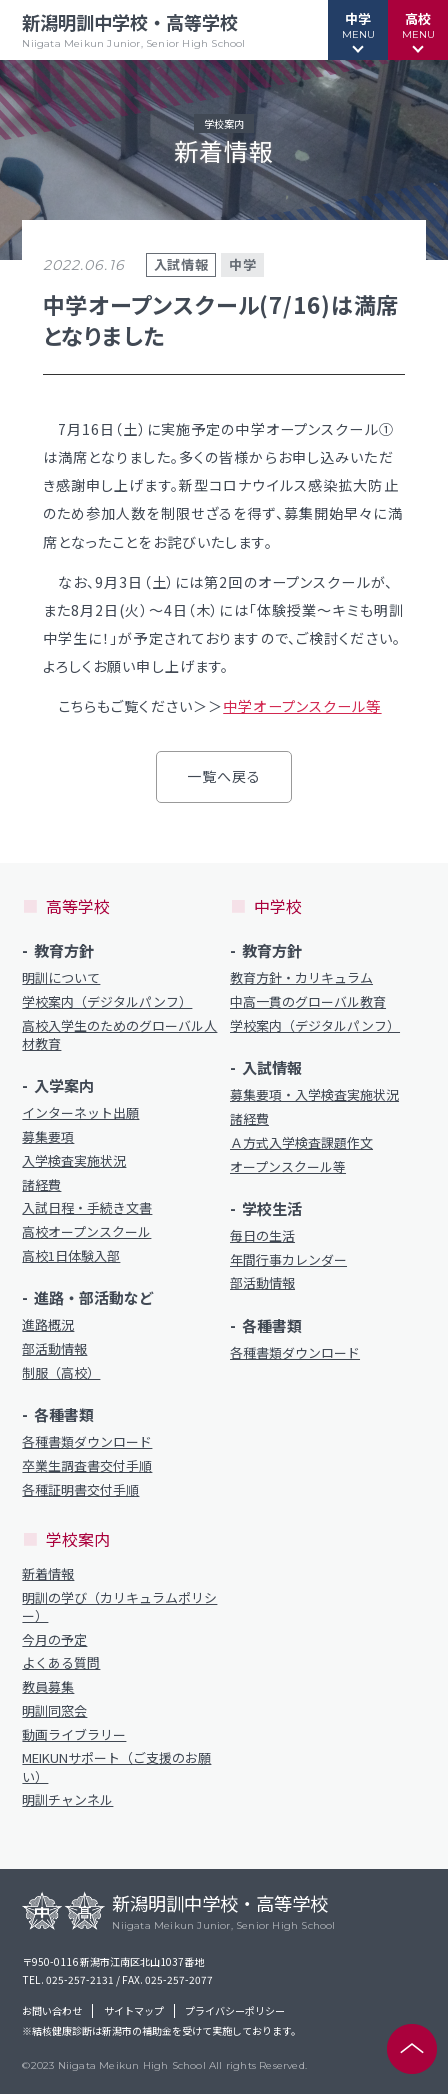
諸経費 (41, 1185)
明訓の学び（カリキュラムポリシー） (119, 1607)
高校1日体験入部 (71, 1256)
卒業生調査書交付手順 (87, 1466)
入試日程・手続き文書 (87, 1208)
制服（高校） (61, 1373)
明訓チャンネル (67, 1800)
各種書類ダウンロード (87, 1442)
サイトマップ (134, 2011)
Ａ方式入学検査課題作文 (301, 1143)
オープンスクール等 (288, 1167)
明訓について (61, 978)
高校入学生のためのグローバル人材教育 (119, 1035)
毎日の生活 (262, 1236)
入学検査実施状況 (74, 1161)
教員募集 (48, 1687)
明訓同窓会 (54, 1711)
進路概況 (48, 1325)
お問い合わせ (52, 2011)
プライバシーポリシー (235, 2011)
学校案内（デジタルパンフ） (107, 1002)
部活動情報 (54, 1349)
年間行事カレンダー (288, 1260)
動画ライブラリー (74, 1735)
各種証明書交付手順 (80, 1490)
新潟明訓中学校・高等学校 (133, 30)
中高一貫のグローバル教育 (308, 1002)
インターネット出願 (80, 1113)
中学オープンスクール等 (302, 706)
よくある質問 (61, 1663)
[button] (358, 30)
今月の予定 (54, 1640)
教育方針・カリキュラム (301, 978)
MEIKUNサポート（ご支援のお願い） (116, 1767)
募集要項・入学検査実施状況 (314, 1095)
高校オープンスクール (86, 1232)
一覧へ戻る (224, 776)
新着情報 (48, 1574)
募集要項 (48, 1137)
